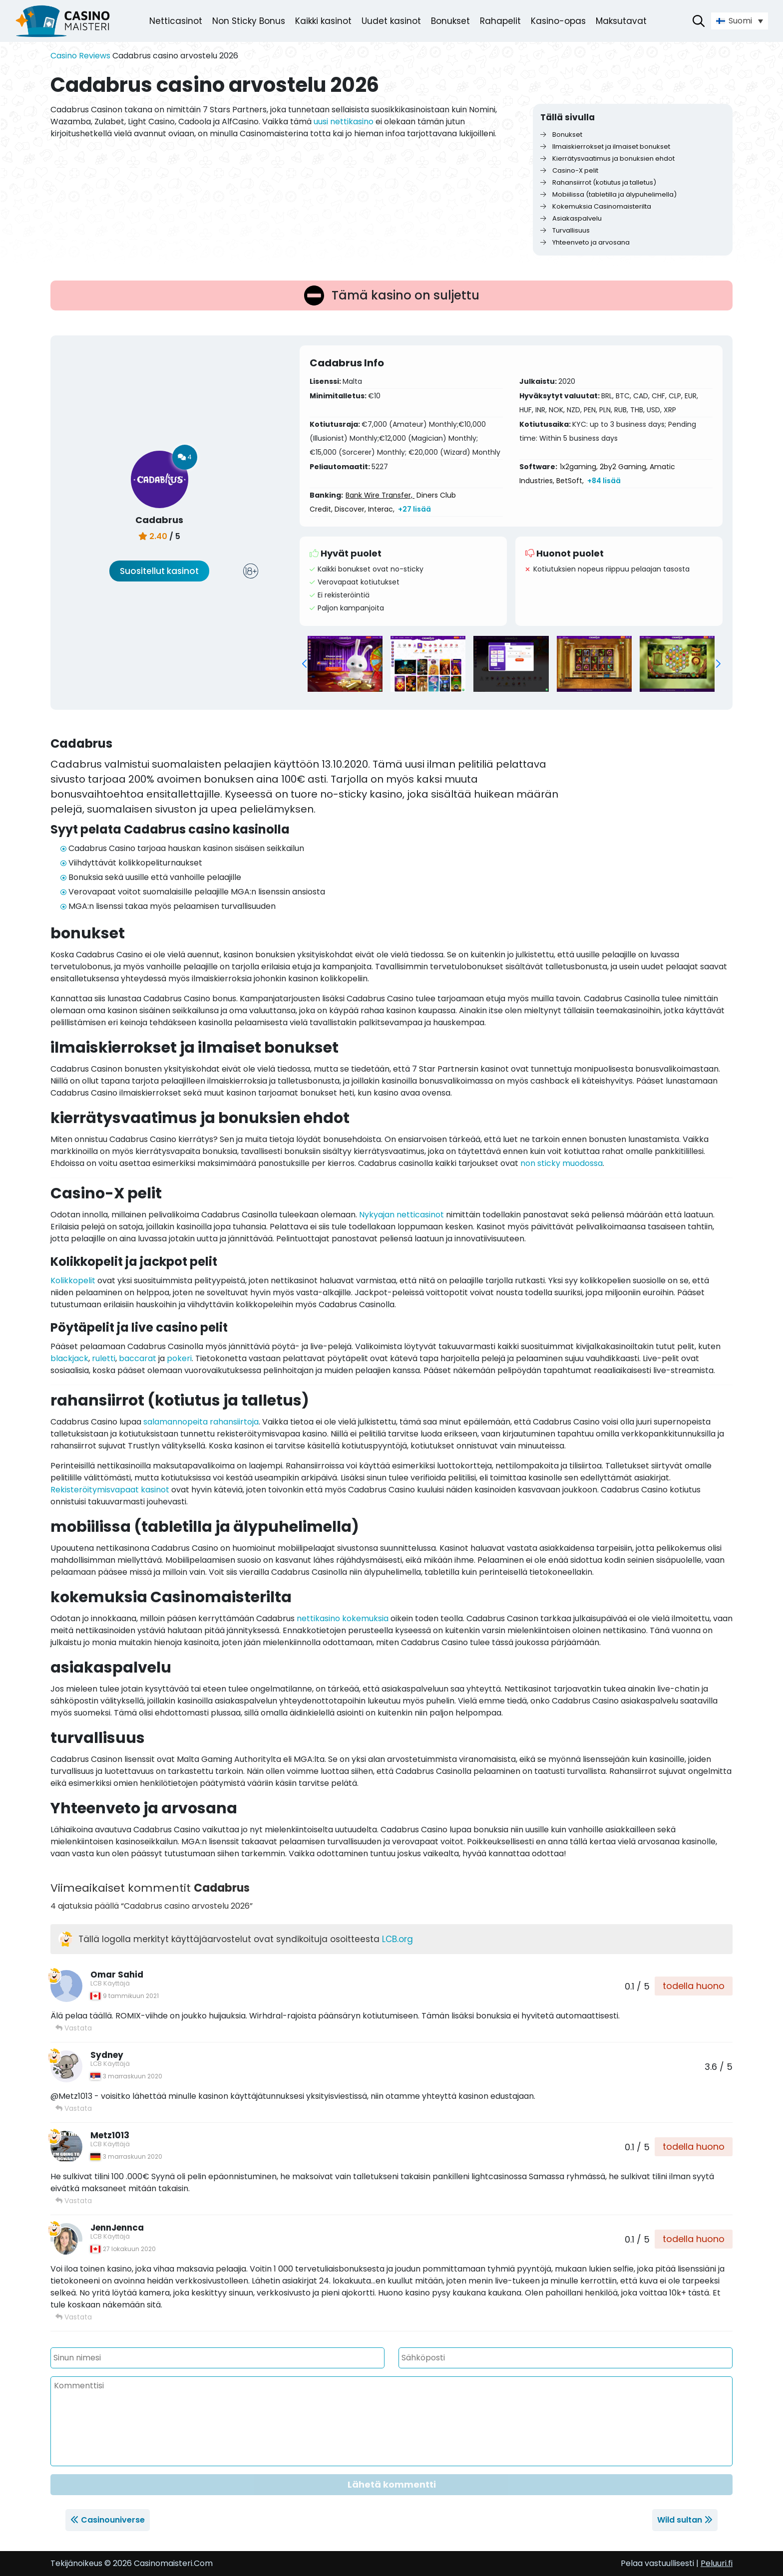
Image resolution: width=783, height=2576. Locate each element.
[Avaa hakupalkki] (698, 20)
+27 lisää (414, 509)
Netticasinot (175, 21)
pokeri (179, 1358)
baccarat (137, 1358)
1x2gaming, (579, 467)
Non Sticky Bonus (248, 21)
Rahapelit (500, 21)
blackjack (69, 1358)
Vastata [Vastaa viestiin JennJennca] (73, 2317)
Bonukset (450, 21)
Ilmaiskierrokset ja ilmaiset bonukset (605, 146)
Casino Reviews (80, 55)
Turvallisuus (565, 230)
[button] (304, 664)
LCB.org (397, 1939)
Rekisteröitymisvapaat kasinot (109, 1489)
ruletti (103, 1358)
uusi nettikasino (344, 121)
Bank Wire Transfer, (380, 495)
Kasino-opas (558, 21)
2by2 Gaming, (624, 467)
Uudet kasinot (391, 21)
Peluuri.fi (717, 2563)
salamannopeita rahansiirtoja (201, 1422)
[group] (345, 664)
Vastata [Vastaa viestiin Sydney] (73, 2108)
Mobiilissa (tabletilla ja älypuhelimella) (608, 194)
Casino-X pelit (569, 170)
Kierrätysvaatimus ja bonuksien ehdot (607, 158)
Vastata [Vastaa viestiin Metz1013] (73, 2201)
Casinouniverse (113, 2520)
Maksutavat (621, 21)
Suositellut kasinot (159, 571)
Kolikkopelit (72, 1280)
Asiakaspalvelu (571, 218)
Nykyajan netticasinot (401, 1214)
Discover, (350, 509)
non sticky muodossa (561, 1163)
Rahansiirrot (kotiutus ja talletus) (598, 182)
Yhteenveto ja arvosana (585, 242)
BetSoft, (570, 481)
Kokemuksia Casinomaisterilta (595, 206)
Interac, (381, 509)
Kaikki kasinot (323, 21)
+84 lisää (604, 481)
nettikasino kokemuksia (343, 1618)
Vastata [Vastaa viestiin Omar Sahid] (73, 2028)
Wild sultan (679, 2520)
